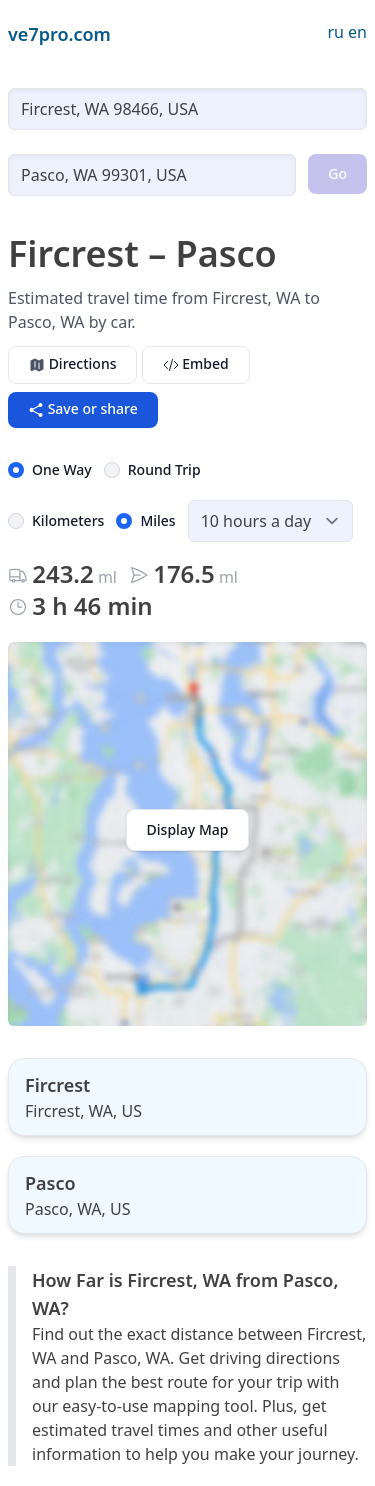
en (357, 32)
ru (335, 32)
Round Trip (164, 469)
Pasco (50, 1183)
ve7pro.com (59, 34)
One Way (62, 469)
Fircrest (57, 1085)
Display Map (188, 829)
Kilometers (68, 520)
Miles (157, 520)
